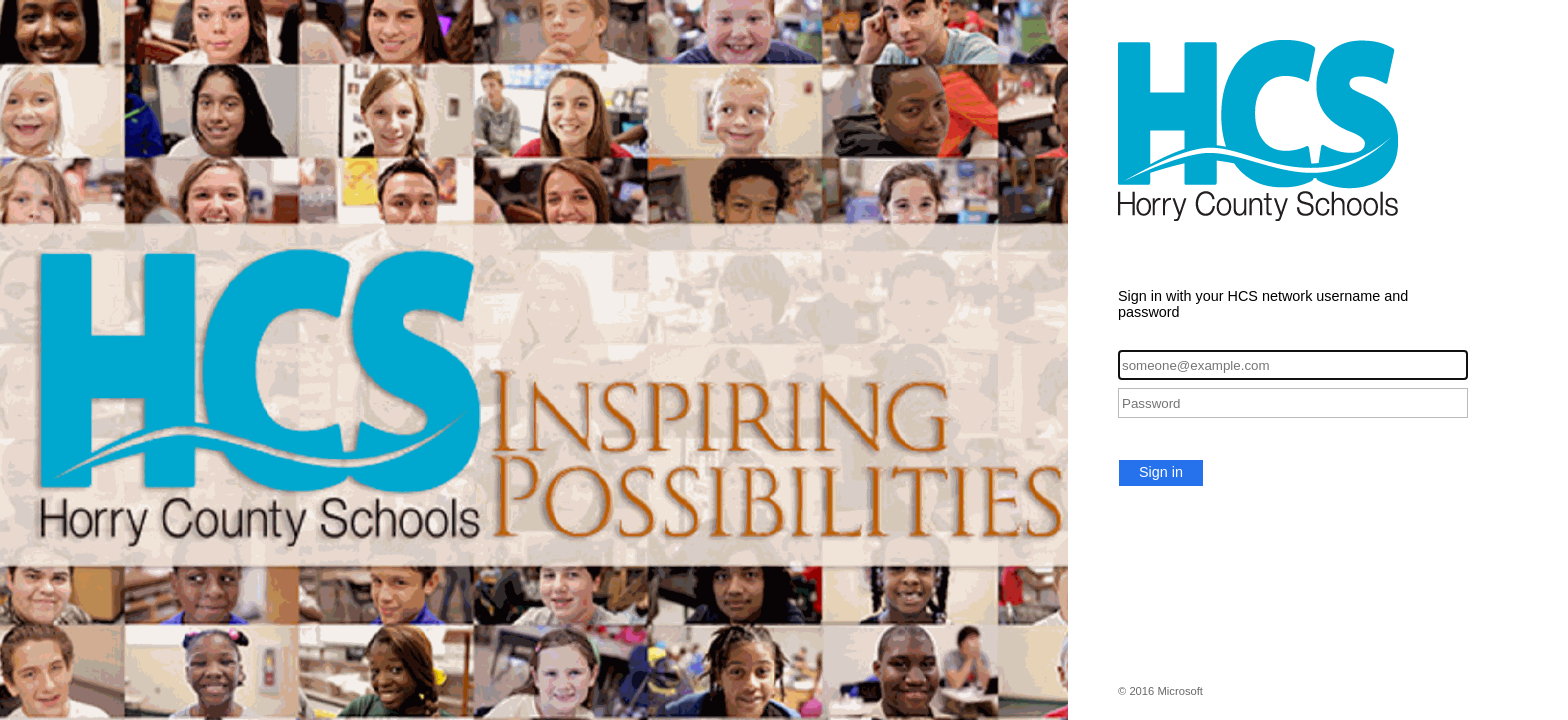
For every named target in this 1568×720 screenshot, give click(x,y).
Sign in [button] (1161, 472)
